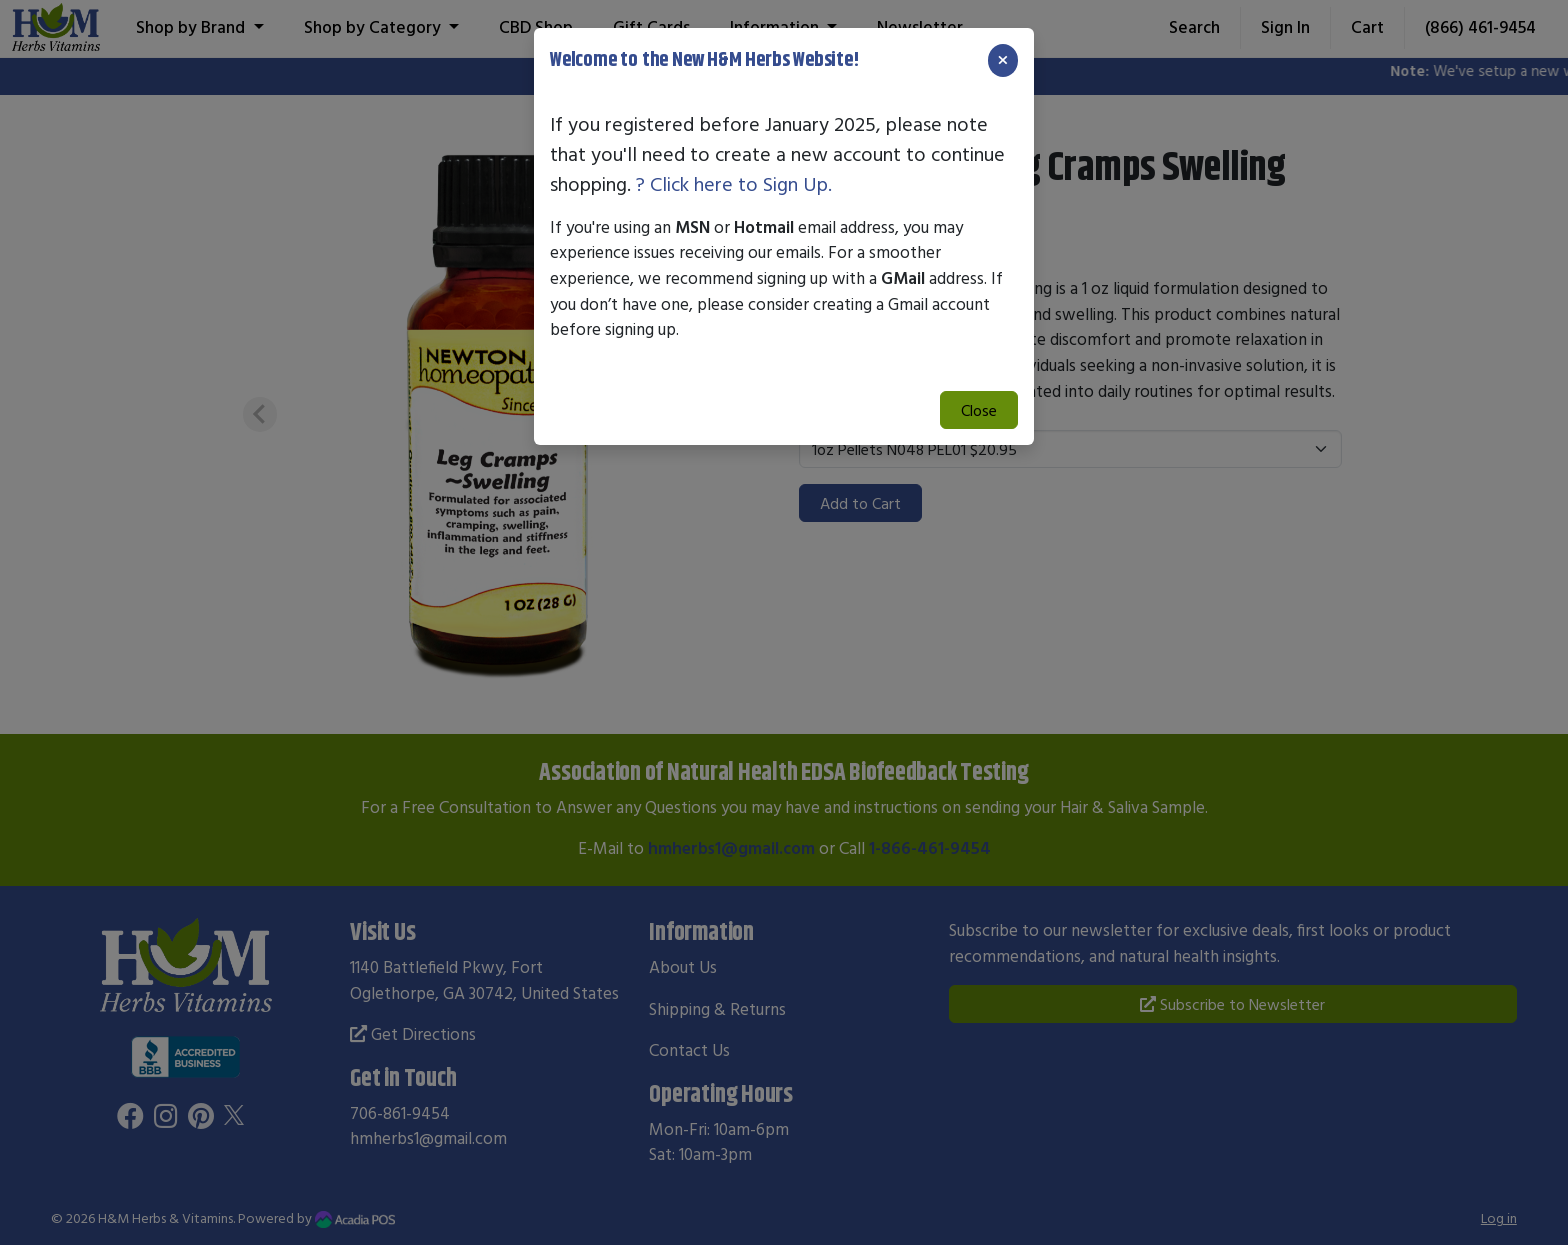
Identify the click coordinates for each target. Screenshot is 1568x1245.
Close (979, 410)
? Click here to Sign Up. (734, 183)
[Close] (1003, 60)
